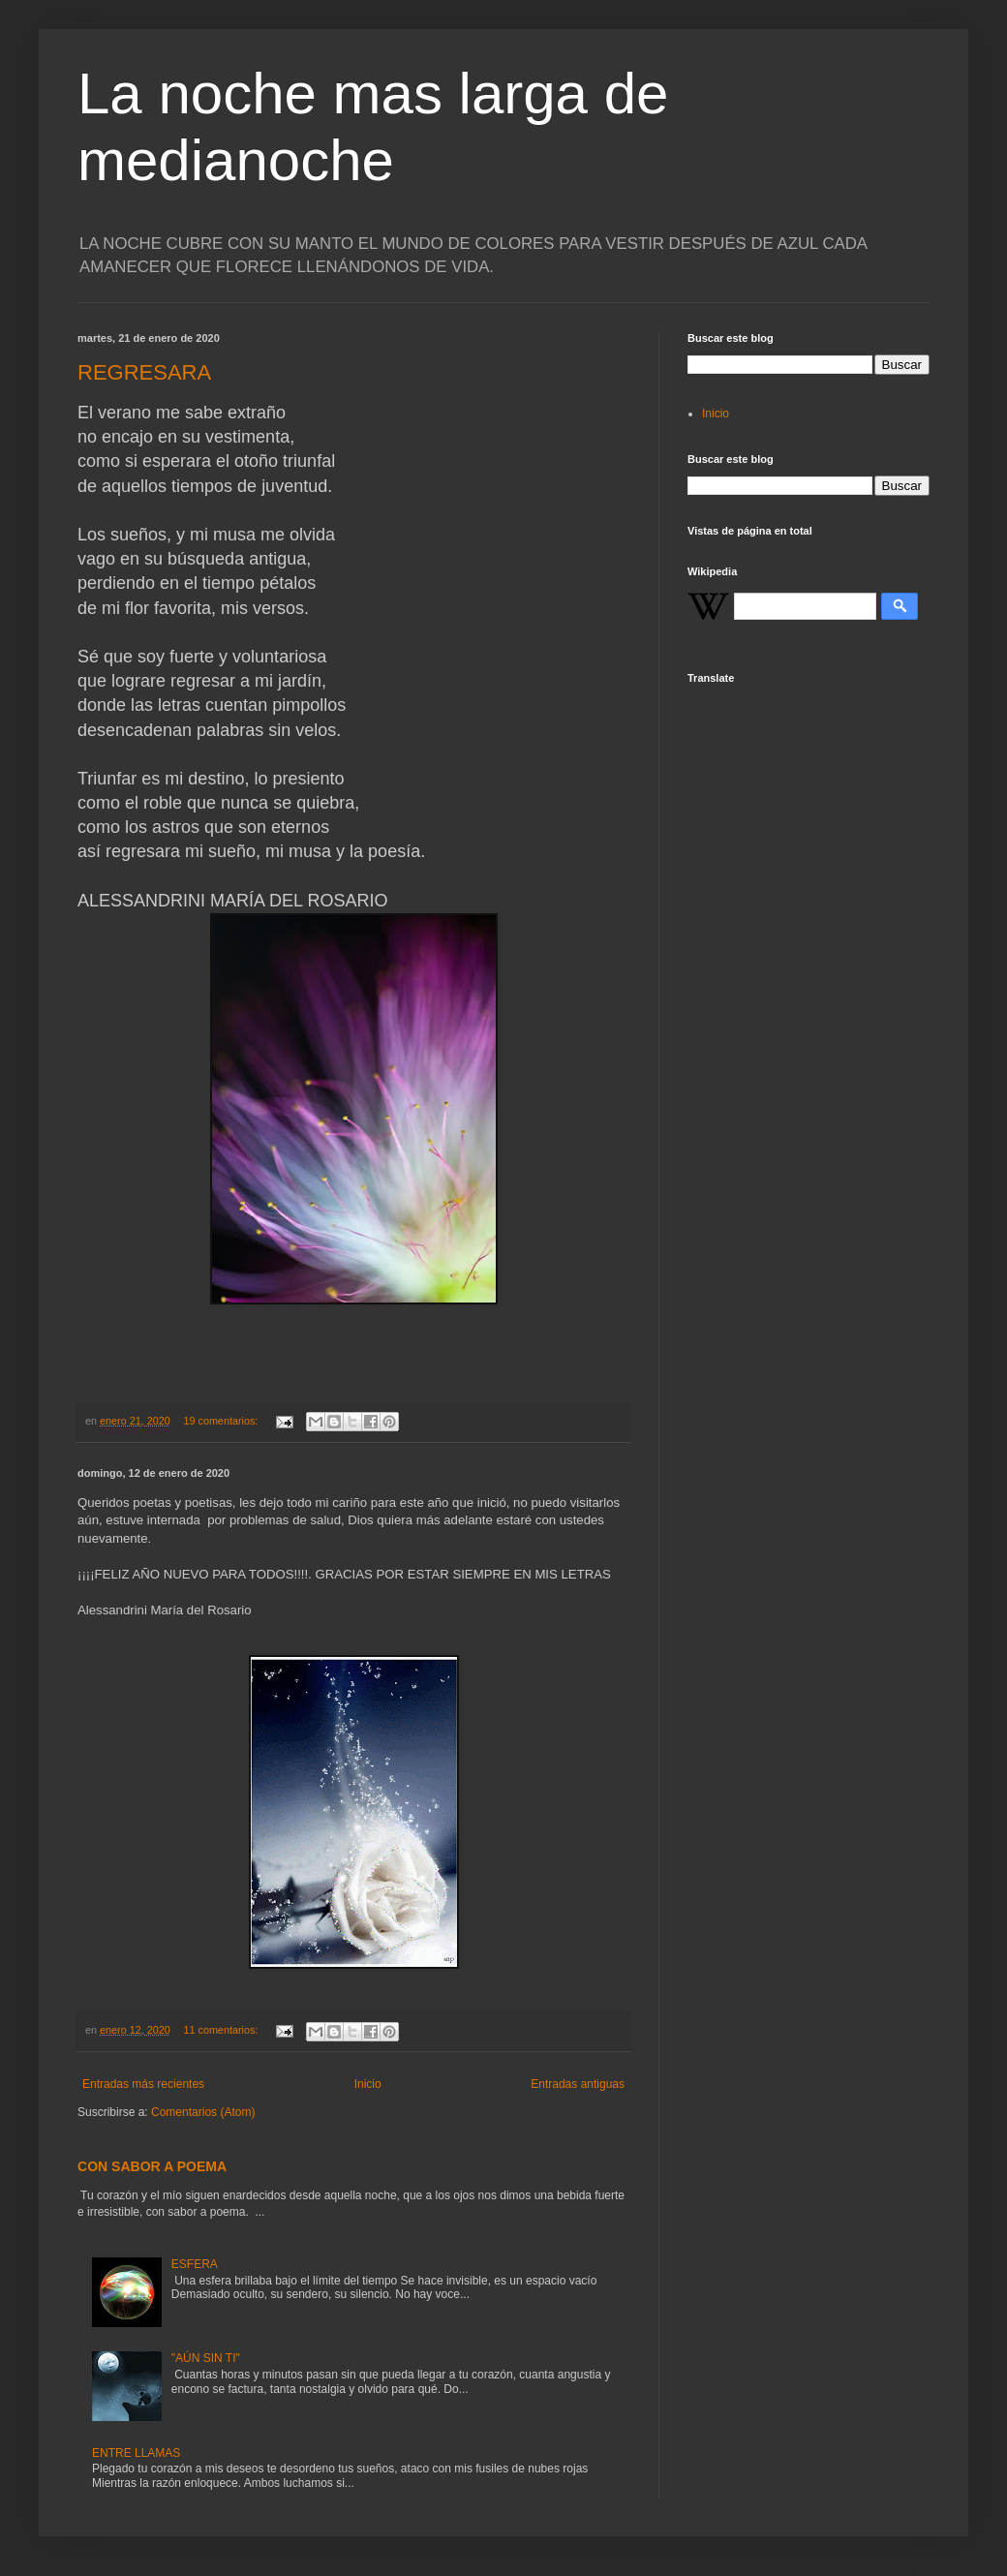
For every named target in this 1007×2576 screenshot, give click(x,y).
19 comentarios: (221, 1420)
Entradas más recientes (143, 2084)
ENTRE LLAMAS (136, 2453)
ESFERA (194, 2264)
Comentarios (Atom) (203, 2112)
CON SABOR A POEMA (152, 2166)
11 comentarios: (221, 2030)
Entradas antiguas (578, 2084)
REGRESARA (144, 372)
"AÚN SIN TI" (205, 2358)
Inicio (367, 2084)
